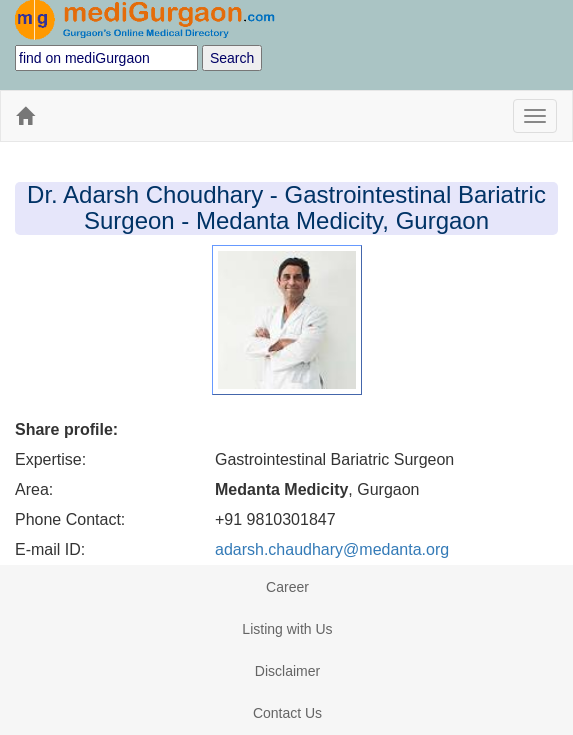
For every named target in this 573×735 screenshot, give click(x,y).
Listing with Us (287, 629)
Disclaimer (287, 671)
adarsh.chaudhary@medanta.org (332, 549)
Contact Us (287, 713)
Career (287, 587)
